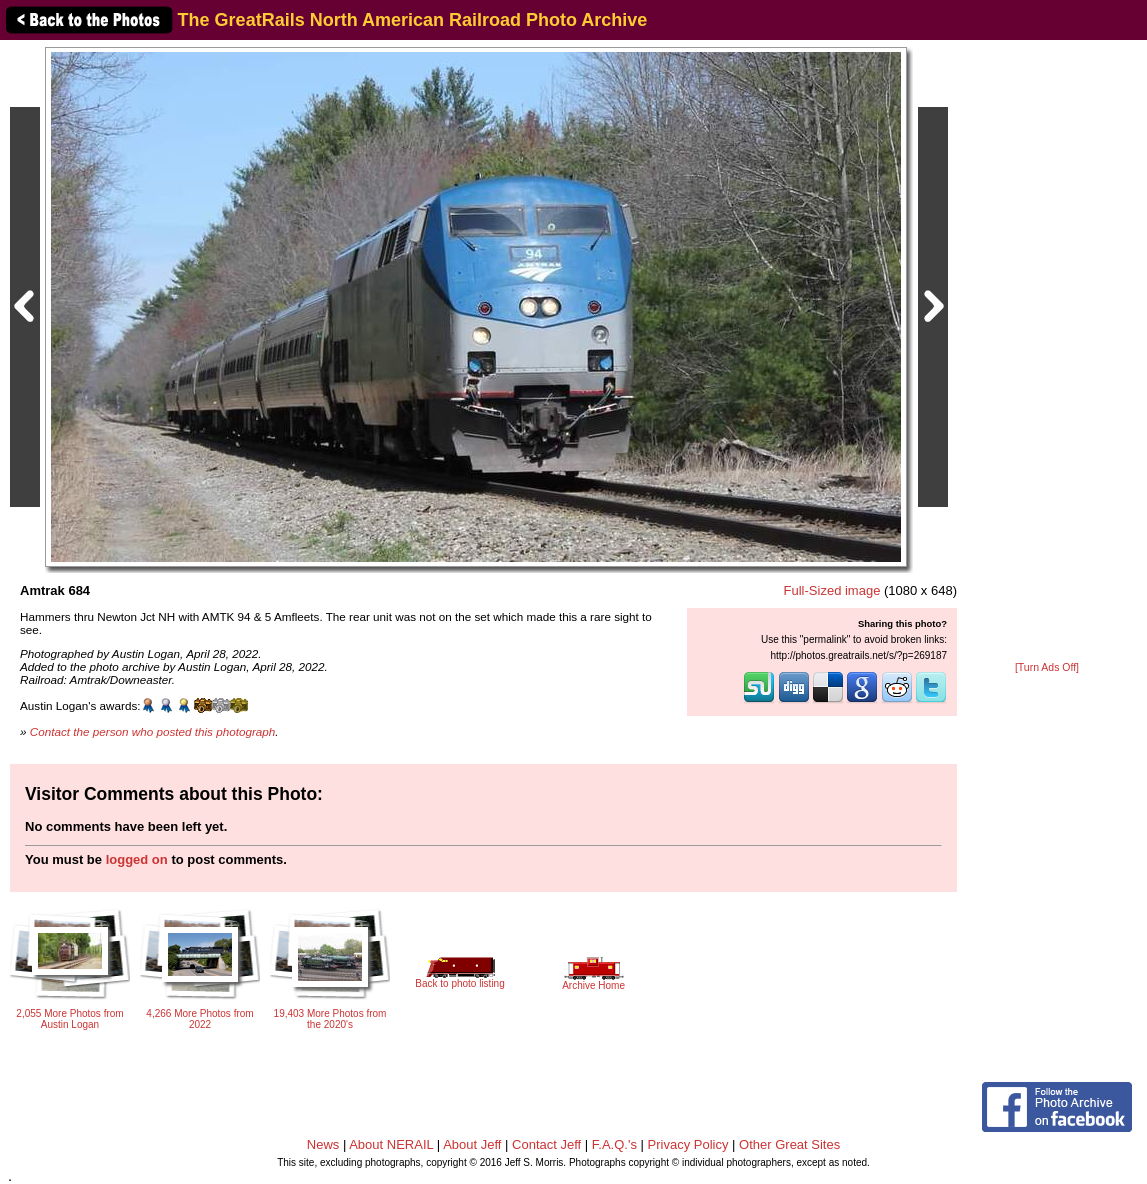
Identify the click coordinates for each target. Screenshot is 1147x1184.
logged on (137, 859)
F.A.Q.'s (614, 1144)
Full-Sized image (832, 590)
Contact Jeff (546, 1144)
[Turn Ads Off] (1047, 667)
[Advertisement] (1047, 352)
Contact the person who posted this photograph (153, 731)
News (323, 1144)
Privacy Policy (688, 1144)
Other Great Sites (789, 1144)
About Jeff (472, 1144)
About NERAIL (391, 1144)
